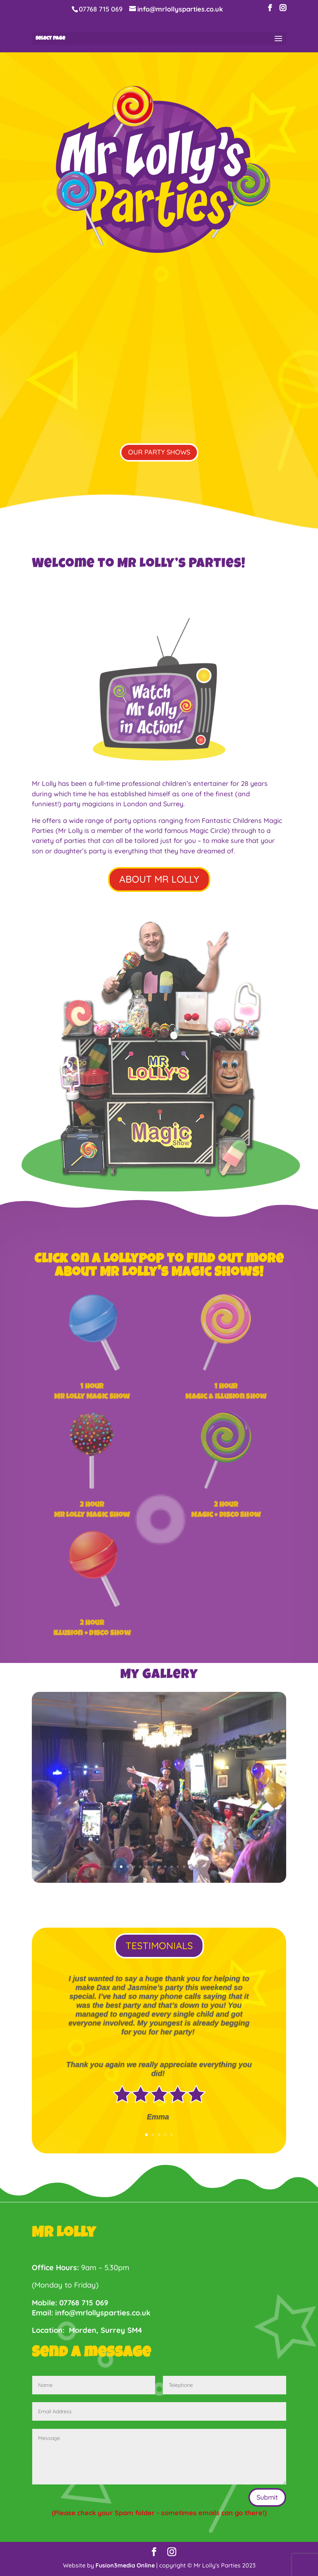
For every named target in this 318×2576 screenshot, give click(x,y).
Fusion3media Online (125, 2565)
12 (184, 1866)
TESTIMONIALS (159, 1946)
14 (196, 1866)
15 (203, 1866)
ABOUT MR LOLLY (159, 879)
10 (171, 1866)
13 (190, 1866)
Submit (267, 2497)
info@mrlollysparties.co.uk (102, 2312)
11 (178, 1866)
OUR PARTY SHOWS (159, 452)
